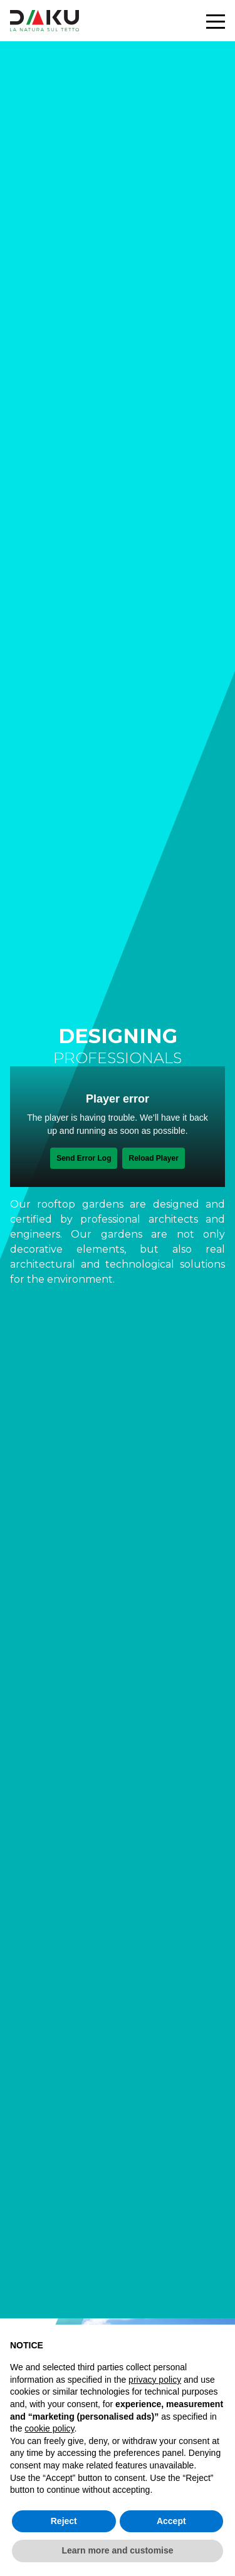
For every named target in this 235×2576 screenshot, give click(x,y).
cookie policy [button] (49, 2428)
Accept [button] (171, 2521)
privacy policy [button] (154, 2380)
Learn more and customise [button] (117, 2550)
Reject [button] (64, 2521)
